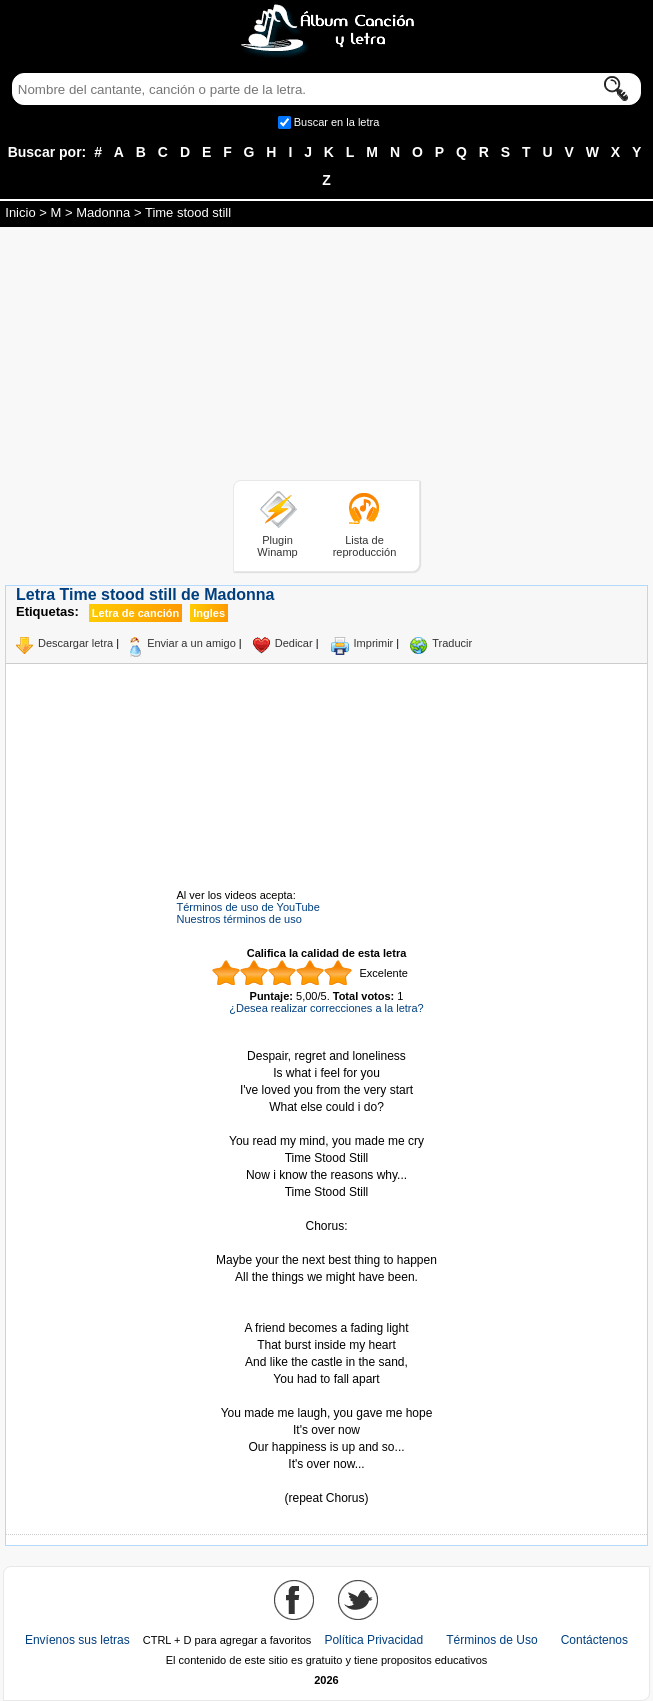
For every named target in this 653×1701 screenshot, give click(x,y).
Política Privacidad (373, 1640)
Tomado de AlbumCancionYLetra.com (327, 1481)
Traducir (452, 643)
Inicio (20, 212)
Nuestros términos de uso (239, 919)
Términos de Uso (491, 1640)
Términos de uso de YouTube (248, 907)
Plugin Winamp (277, 546)
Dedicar (294, 643)
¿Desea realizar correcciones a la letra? (326, 1008)
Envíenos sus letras (77, 1640)
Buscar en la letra (337, 122)
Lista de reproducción (365, 546)
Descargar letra (75, 643)
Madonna (103, 212)
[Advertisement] (327, 357)
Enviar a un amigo (191, 643)
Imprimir (374, 643)
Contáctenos (594, 1640)
